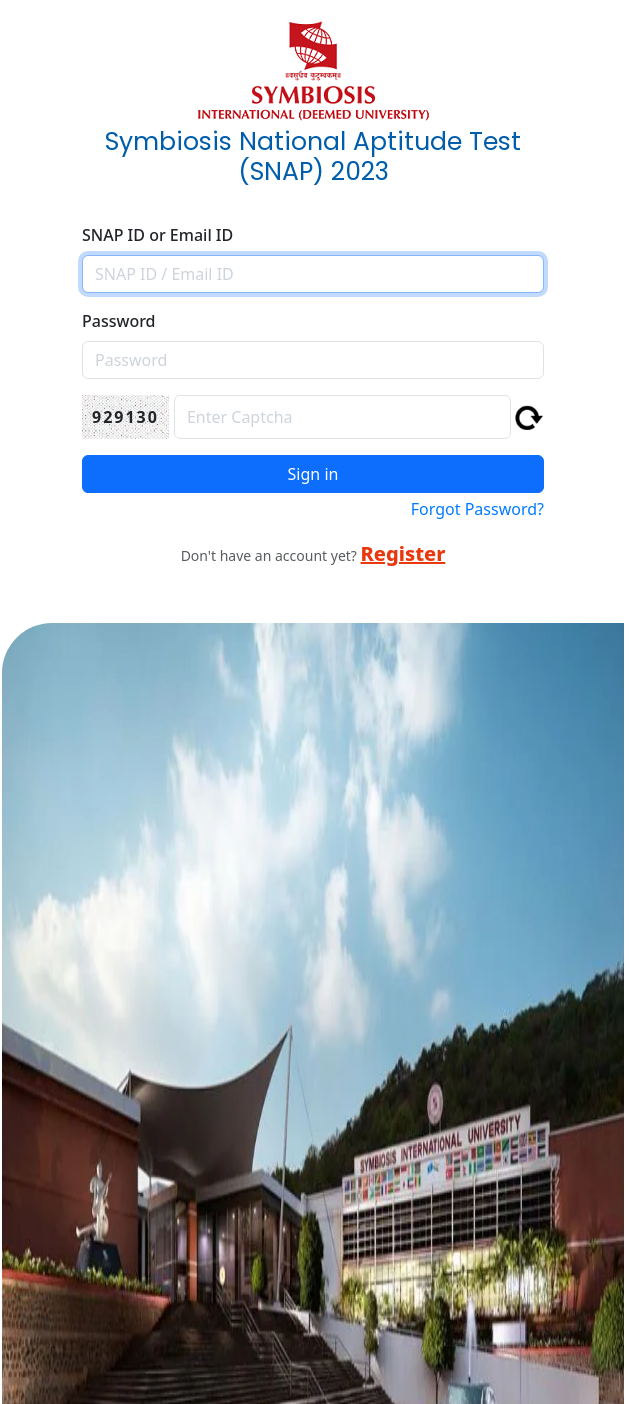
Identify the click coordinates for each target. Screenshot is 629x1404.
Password (119, 321)
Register (403, 553)
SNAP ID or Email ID (157, 235)
